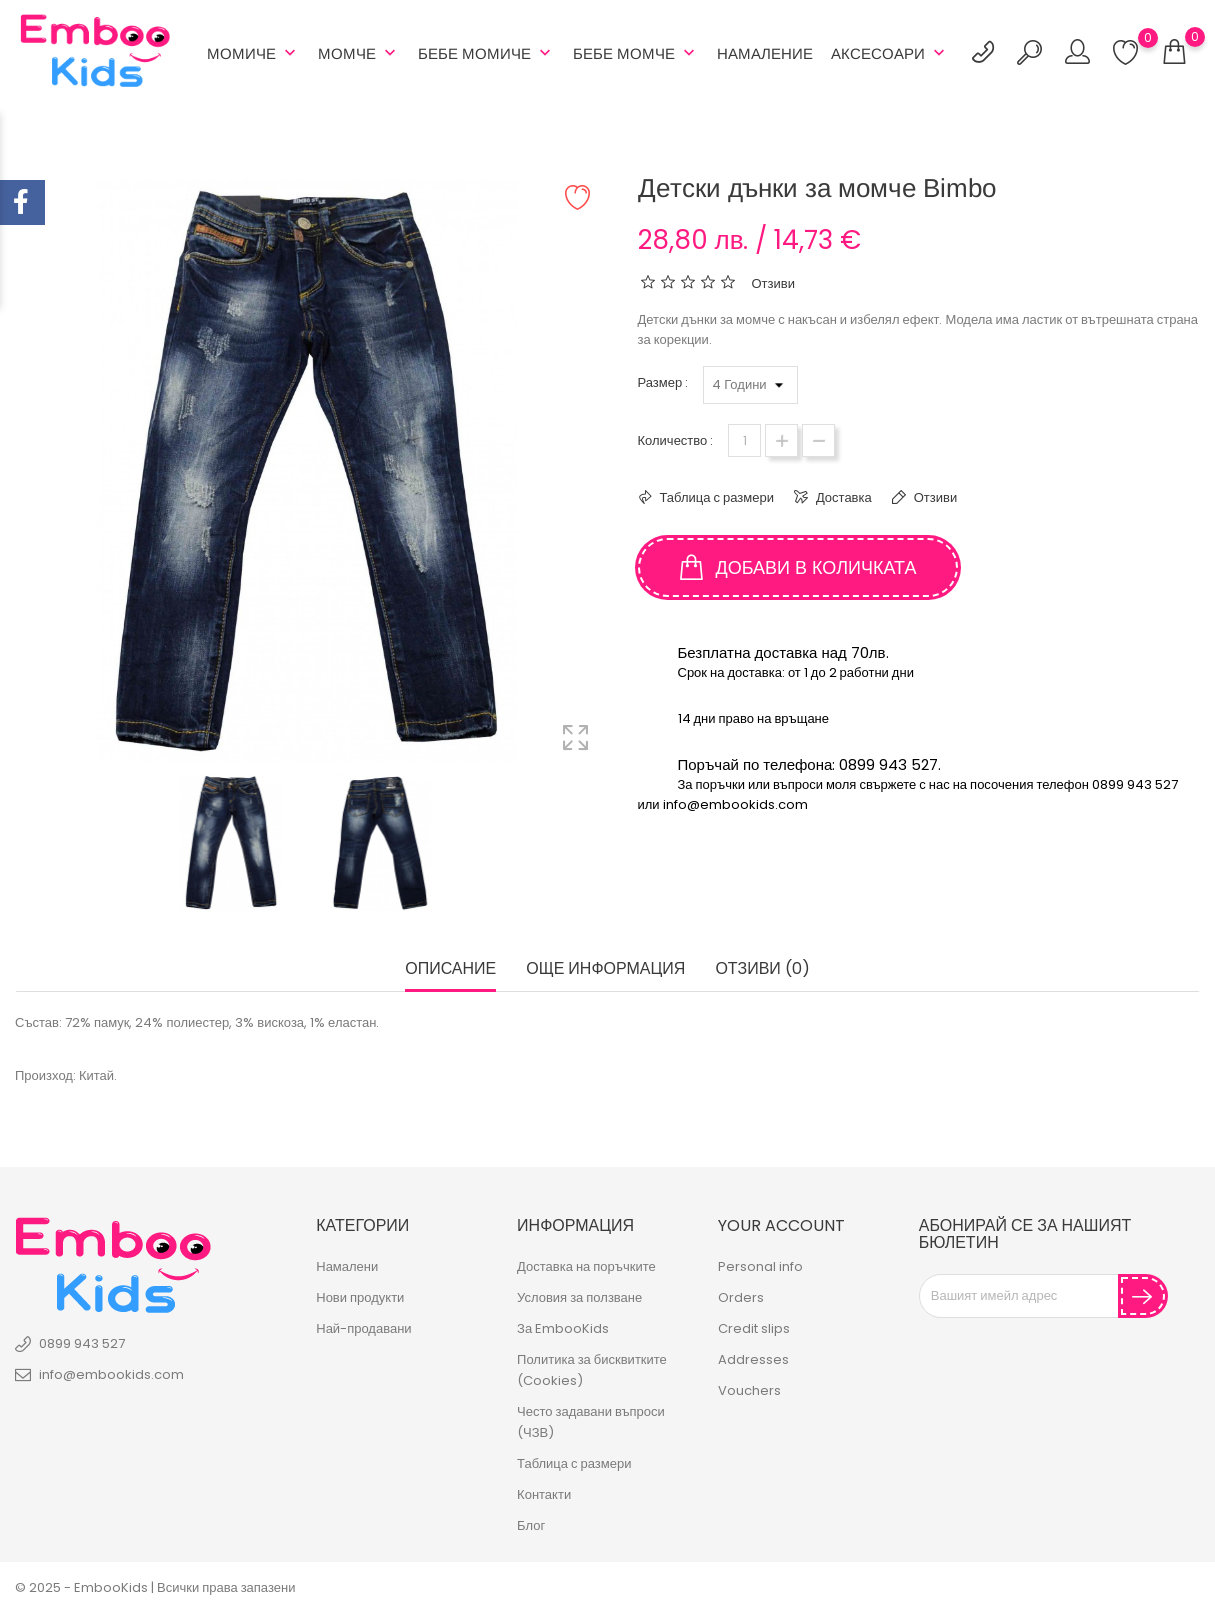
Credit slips (754, 1328)
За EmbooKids (563, 1328)
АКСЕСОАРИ (890, 53)
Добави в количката (798, 568)
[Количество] (744, 440)
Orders (741, 1297)
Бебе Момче (636, 53)
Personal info (760, 1266)
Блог (531, 1525)
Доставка (842, 497)
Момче (359, 53)
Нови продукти (360, 1297)
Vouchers (749, 1390)
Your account (781, 1224)
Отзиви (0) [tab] (762, 969)
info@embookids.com (111, 1373)
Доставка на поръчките (586, 1266)
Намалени (347, 1266)
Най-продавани (363, 1328)
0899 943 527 (82, 1342)
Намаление (765, 53)
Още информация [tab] (605, 969)
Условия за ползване (579, 1297)
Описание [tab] (450, 969)
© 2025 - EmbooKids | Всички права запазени (155, 1587)
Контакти (544, 1494)
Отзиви (934, 497)
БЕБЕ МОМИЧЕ (486, 53)
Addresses (753, 1359)
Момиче (253, 53)
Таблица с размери (715, 497)
